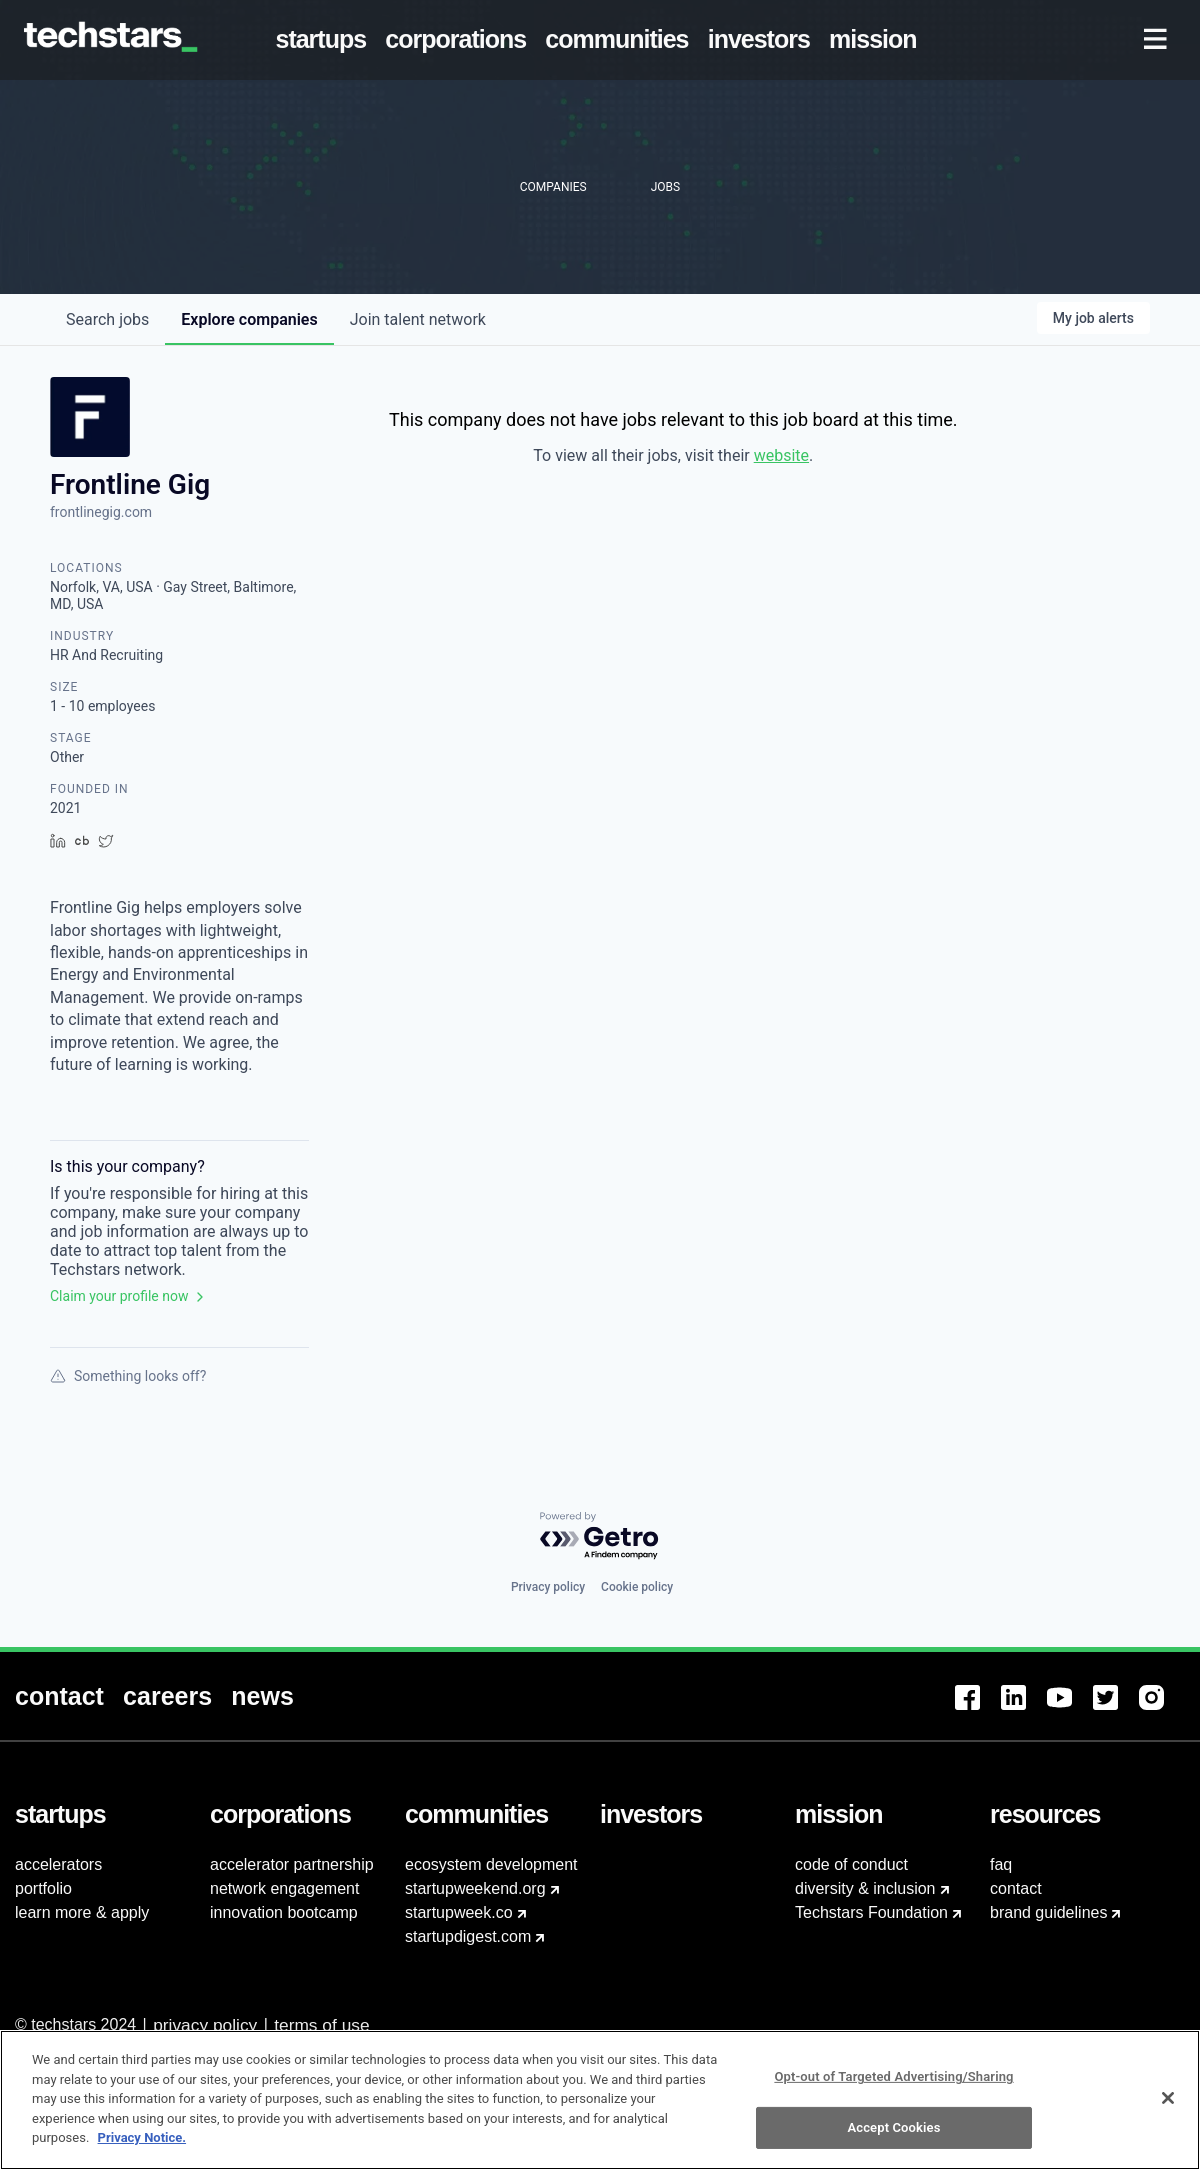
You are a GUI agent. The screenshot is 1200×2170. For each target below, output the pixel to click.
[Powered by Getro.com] (600, 1536)
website (781, 455)
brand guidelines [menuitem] (1048, 1912)
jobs (107, 319)
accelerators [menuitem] (58, 1864)
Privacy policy (548, 1587)
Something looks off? (128, 1376)
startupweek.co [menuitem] (459, 1912)
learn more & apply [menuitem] (82, 1912)
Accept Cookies (893, 2137)
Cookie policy (637, 1587)
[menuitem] (325, 40)
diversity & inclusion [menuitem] (865, 1888)
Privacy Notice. (142, 2147)
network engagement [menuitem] (284, 1888)
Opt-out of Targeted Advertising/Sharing (893, 2086)
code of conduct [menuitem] (851, 1864)
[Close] (1168, 2108)
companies (249, 319)
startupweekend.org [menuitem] (475, 1888)
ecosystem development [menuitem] (491, 1864)
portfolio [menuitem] (43, 1888)
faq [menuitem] (1001, 1864)
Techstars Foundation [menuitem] (871, 1912)
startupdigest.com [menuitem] (468, 1936)
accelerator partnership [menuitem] (292, 1864)
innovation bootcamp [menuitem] (284, 1912)
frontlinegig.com (101, 512)
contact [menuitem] (1016, 1888)
